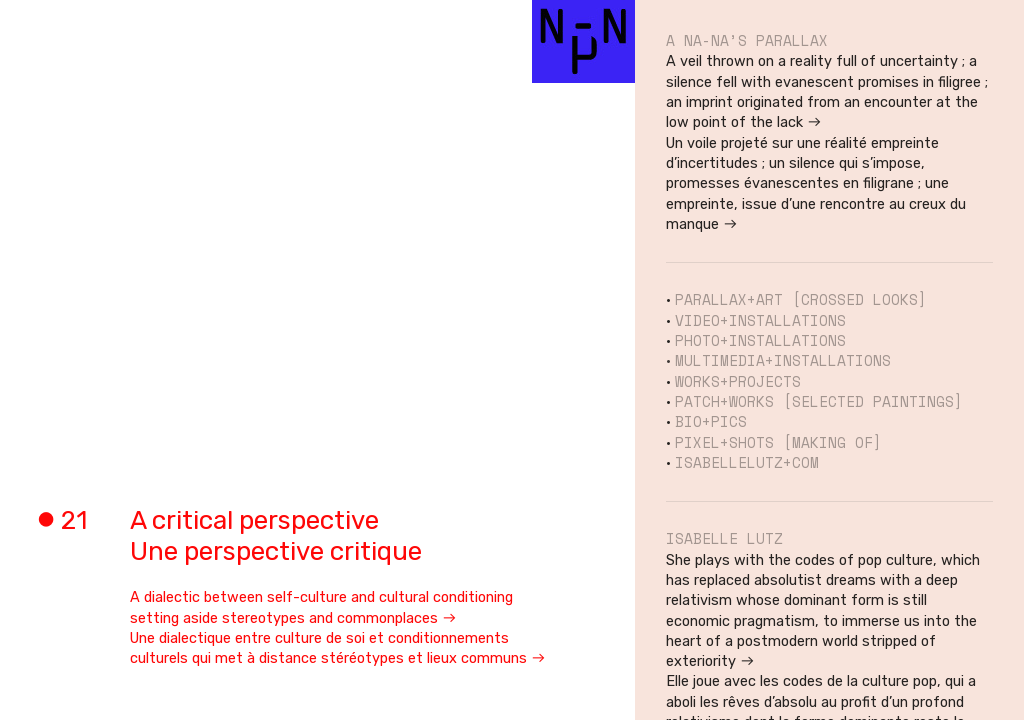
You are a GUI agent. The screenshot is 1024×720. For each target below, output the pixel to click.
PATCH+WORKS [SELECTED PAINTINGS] (819, 401)
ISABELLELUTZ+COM (747, 462)
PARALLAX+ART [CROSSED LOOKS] (801, 299)
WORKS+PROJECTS (738, 381)
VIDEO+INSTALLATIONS (760, 320)
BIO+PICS (711, 421)
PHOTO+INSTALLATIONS (760, 340)
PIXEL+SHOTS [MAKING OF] (778, 442)
